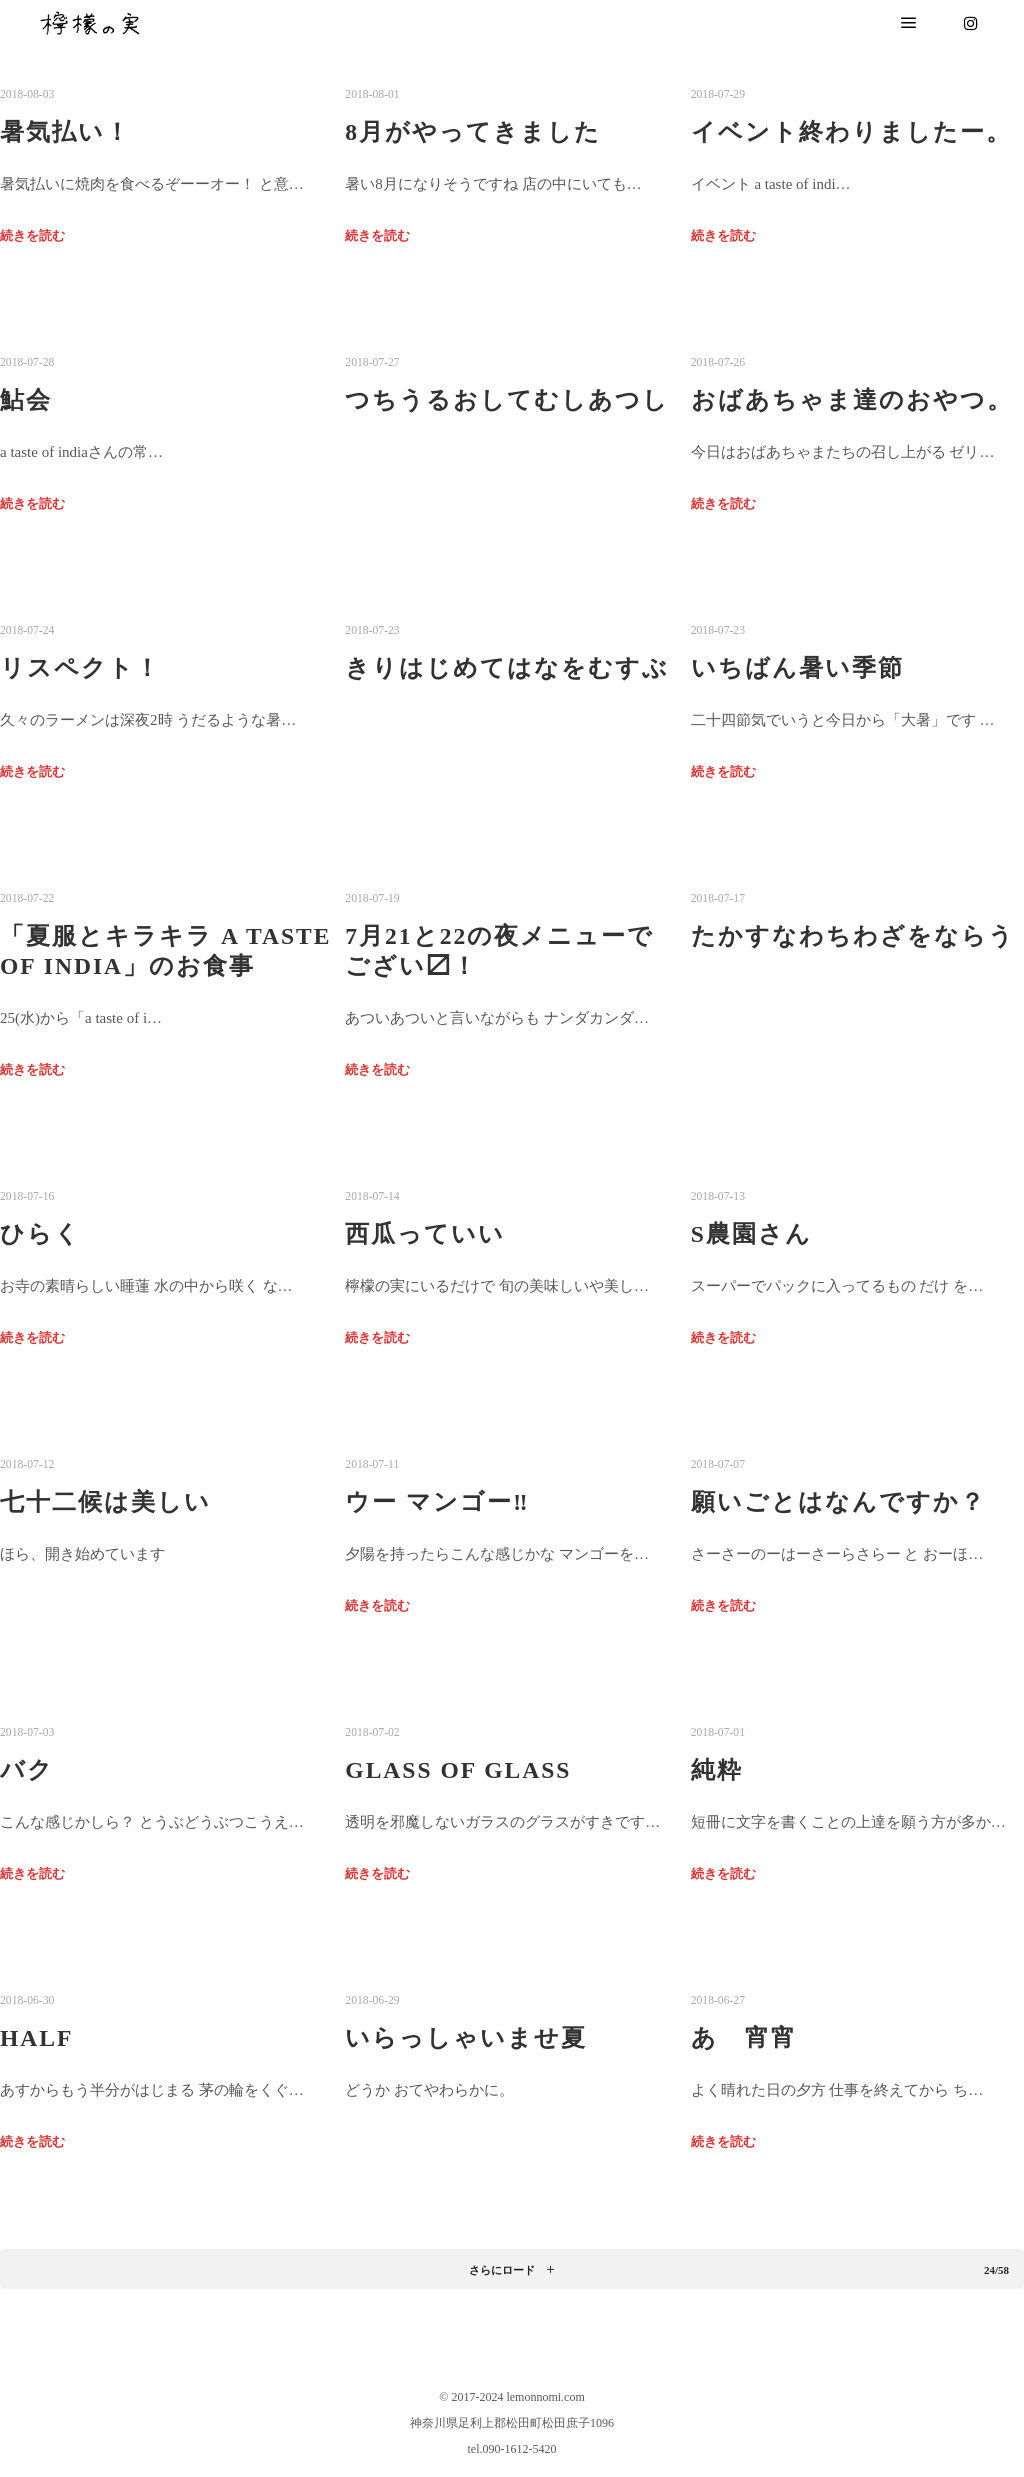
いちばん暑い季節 (797, 668)
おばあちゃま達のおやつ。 (852, 400)
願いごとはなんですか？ (838, 1502)
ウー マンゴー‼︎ (437, 1502)
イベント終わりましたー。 (851, 132)
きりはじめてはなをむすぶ (507, 668)
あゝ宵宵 (744, 2038)
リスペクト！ (80, 668)
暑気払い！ (65, 132)
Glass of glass (458, 1770)
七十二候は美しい (105, 1502)
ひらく (40, 1234)
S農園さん (751, 1234)
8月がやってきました (473, 132)
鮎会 (26, 400)
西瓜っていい (425, 1234)
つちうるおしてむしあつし (507, 400)
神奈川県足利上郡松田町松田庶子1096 (512, 2423)
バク (27, 1770)
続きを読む (32, 235)
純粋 (717, 1770)
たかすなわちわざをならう (853, 936)
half (36, 2038)
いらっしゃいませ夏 (466, 2038)
